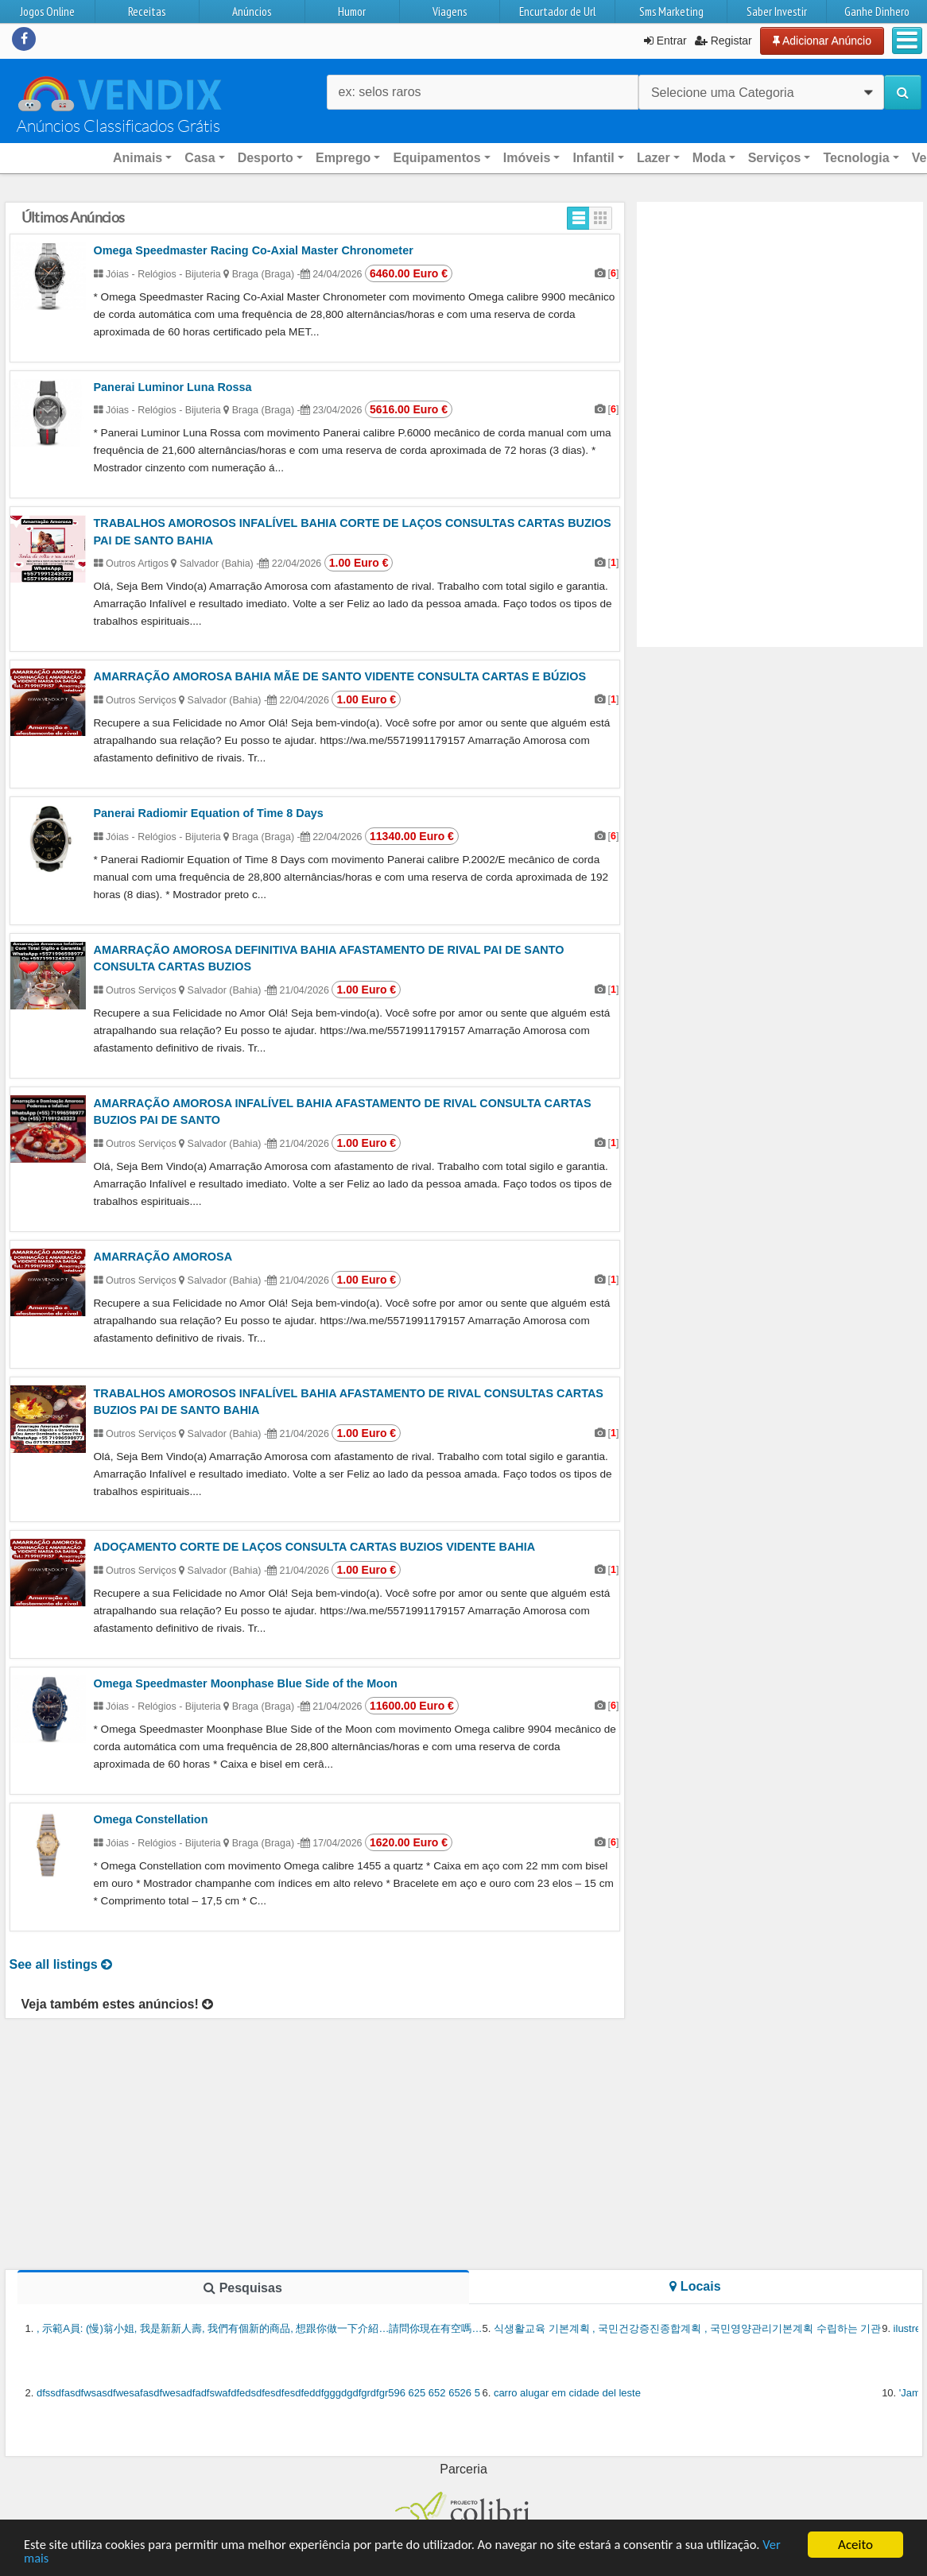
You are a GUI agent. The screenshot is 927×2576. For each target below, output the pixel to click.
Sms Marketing (671, 11)
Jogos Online (47, 11)
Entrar (665, 40)
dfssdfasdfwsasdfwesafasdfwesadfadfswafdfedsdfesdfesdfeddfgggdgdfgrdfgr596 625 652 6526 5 (258, 2393)
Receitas (146, 11)
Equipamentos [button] (436, 158)
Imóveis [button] (527, 158)
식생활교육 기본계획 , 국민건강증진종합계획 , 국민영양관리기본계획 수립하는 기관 (688, 2328)
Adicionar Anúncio (822, 40)
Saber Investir (777, 11)
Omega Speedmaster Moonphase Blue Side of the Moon (246, 1683)
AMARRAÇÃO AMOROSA (163, 1256)
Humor (352, 11)
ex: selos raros (380, 92)
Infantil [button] (593, 158)
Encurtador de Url (557, 11)
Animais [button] (137, 158)
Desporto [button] (265, 158)
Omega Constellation (151, 1819)
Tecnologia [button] (856, 158)
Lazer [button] (653, 158)
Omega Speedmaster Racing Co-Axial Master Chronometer (253, 250)
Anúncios (251, 11)
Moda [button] (709, 158)
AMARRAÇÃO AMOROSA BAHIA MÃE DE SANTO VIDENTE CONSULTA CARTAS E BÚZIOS (340, 676)
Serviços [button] (774, 158)
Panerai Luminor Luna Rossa (173, 387)
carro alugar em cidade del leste (567, 2393)
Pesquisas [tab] (243, 2288)
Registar (723, 40)
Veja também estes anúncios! (117, 2004)
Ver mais (47, 2559)
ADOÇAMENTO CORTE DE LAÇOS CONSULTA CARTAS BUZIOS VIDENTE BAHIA (315, 1546)
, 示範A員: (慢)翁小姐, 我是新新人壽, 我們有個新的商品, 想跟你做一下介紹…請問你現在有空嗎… (259, 2328)
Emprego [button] (343, 158)
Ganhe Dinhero (877, 11)
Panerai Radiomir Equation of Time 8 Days (209, 813)
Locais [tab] (694, 2286)
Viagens (449, 11)
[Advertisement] (780, 313)
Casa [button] (199, 158)
